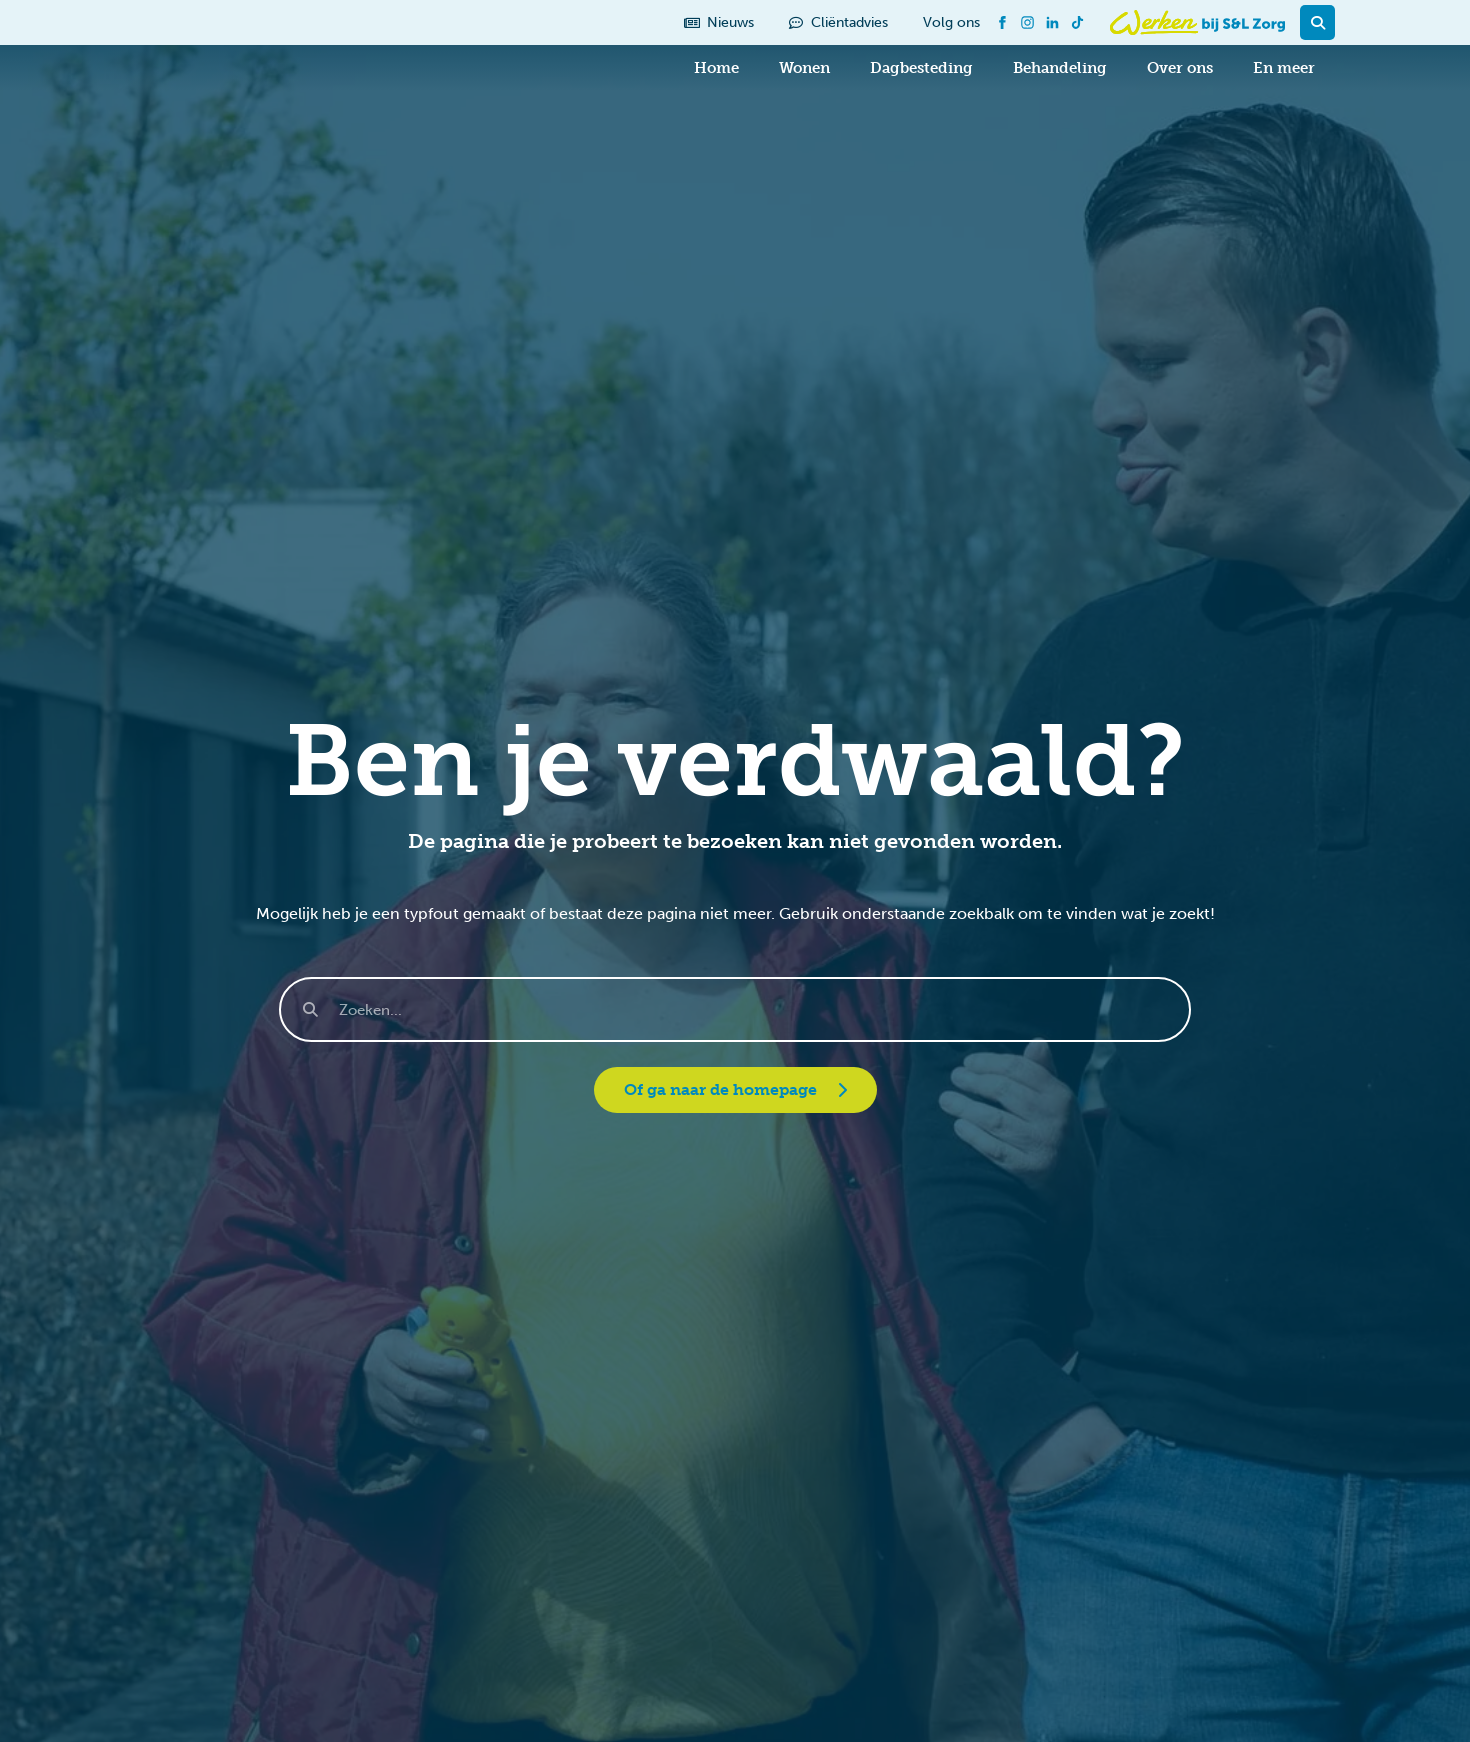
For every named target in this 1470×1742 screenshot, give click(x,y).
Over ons (1180, 68)
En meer (1284, 68)
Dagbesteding (921, 68)
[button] (1317, 22)
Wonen (804, 68)
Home (716, 68)
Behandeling (1060, 68)
